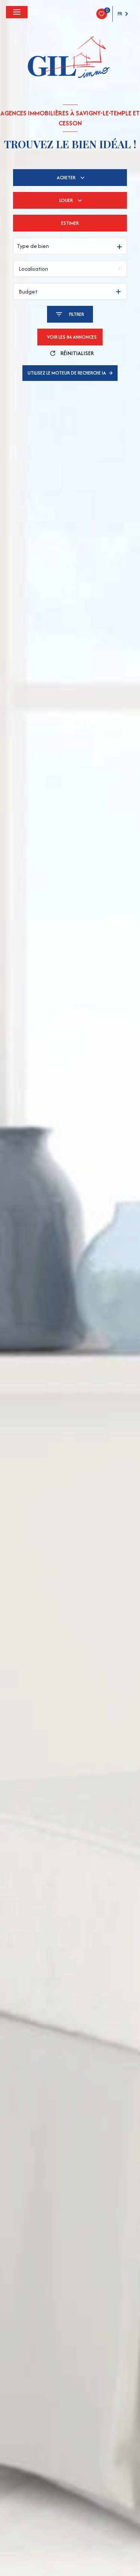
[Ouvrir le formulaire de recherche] (70, 314)
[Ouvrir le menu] (17, 12)
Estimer (70, 223)
